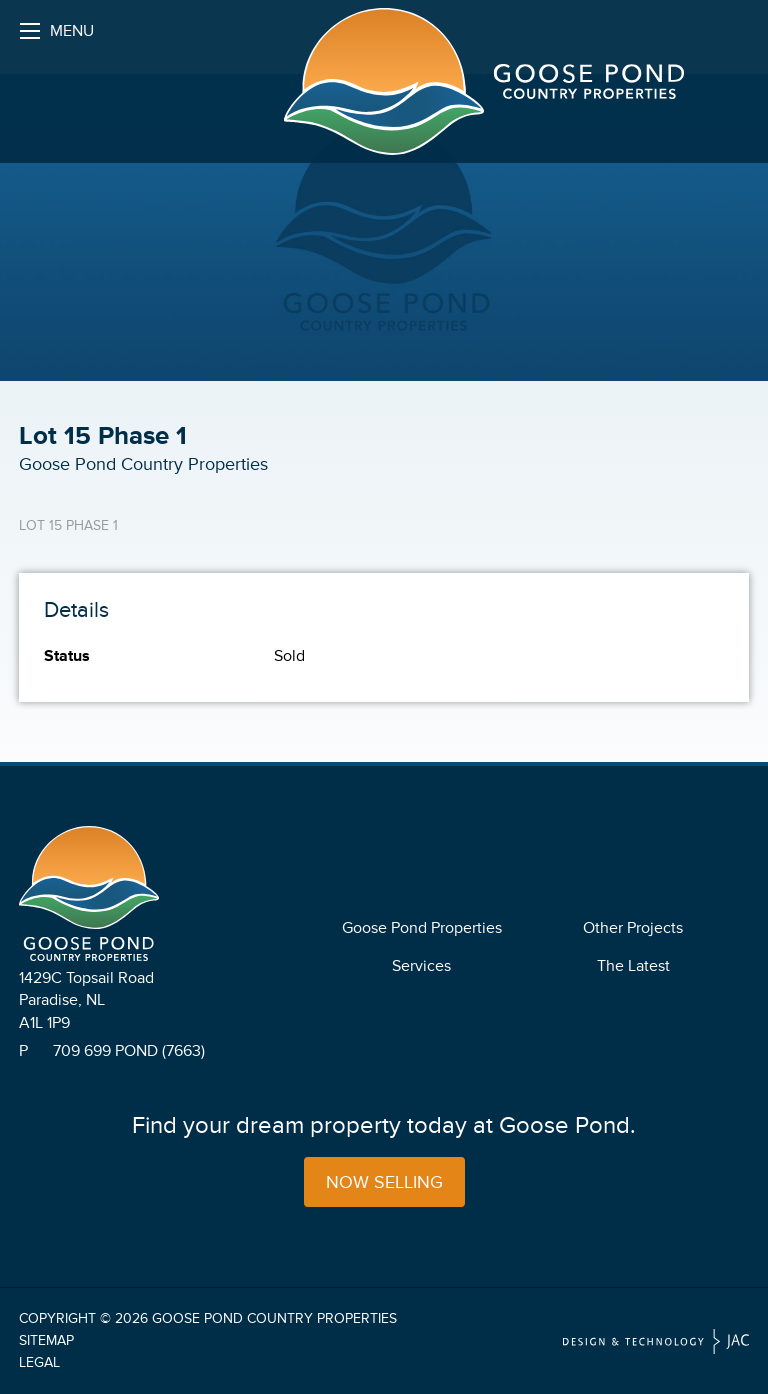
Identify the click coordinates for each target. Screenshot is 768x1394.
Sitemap (46, 1340)
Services (421, 966)
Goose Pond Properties (422, 928)
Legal (39, 1362)
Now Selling (384, 1182)
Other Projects (633, 928)
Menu (57, 36)
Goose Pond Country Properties (274, 1318)
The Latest (633, 966)
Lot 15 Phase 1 (68, 525)
